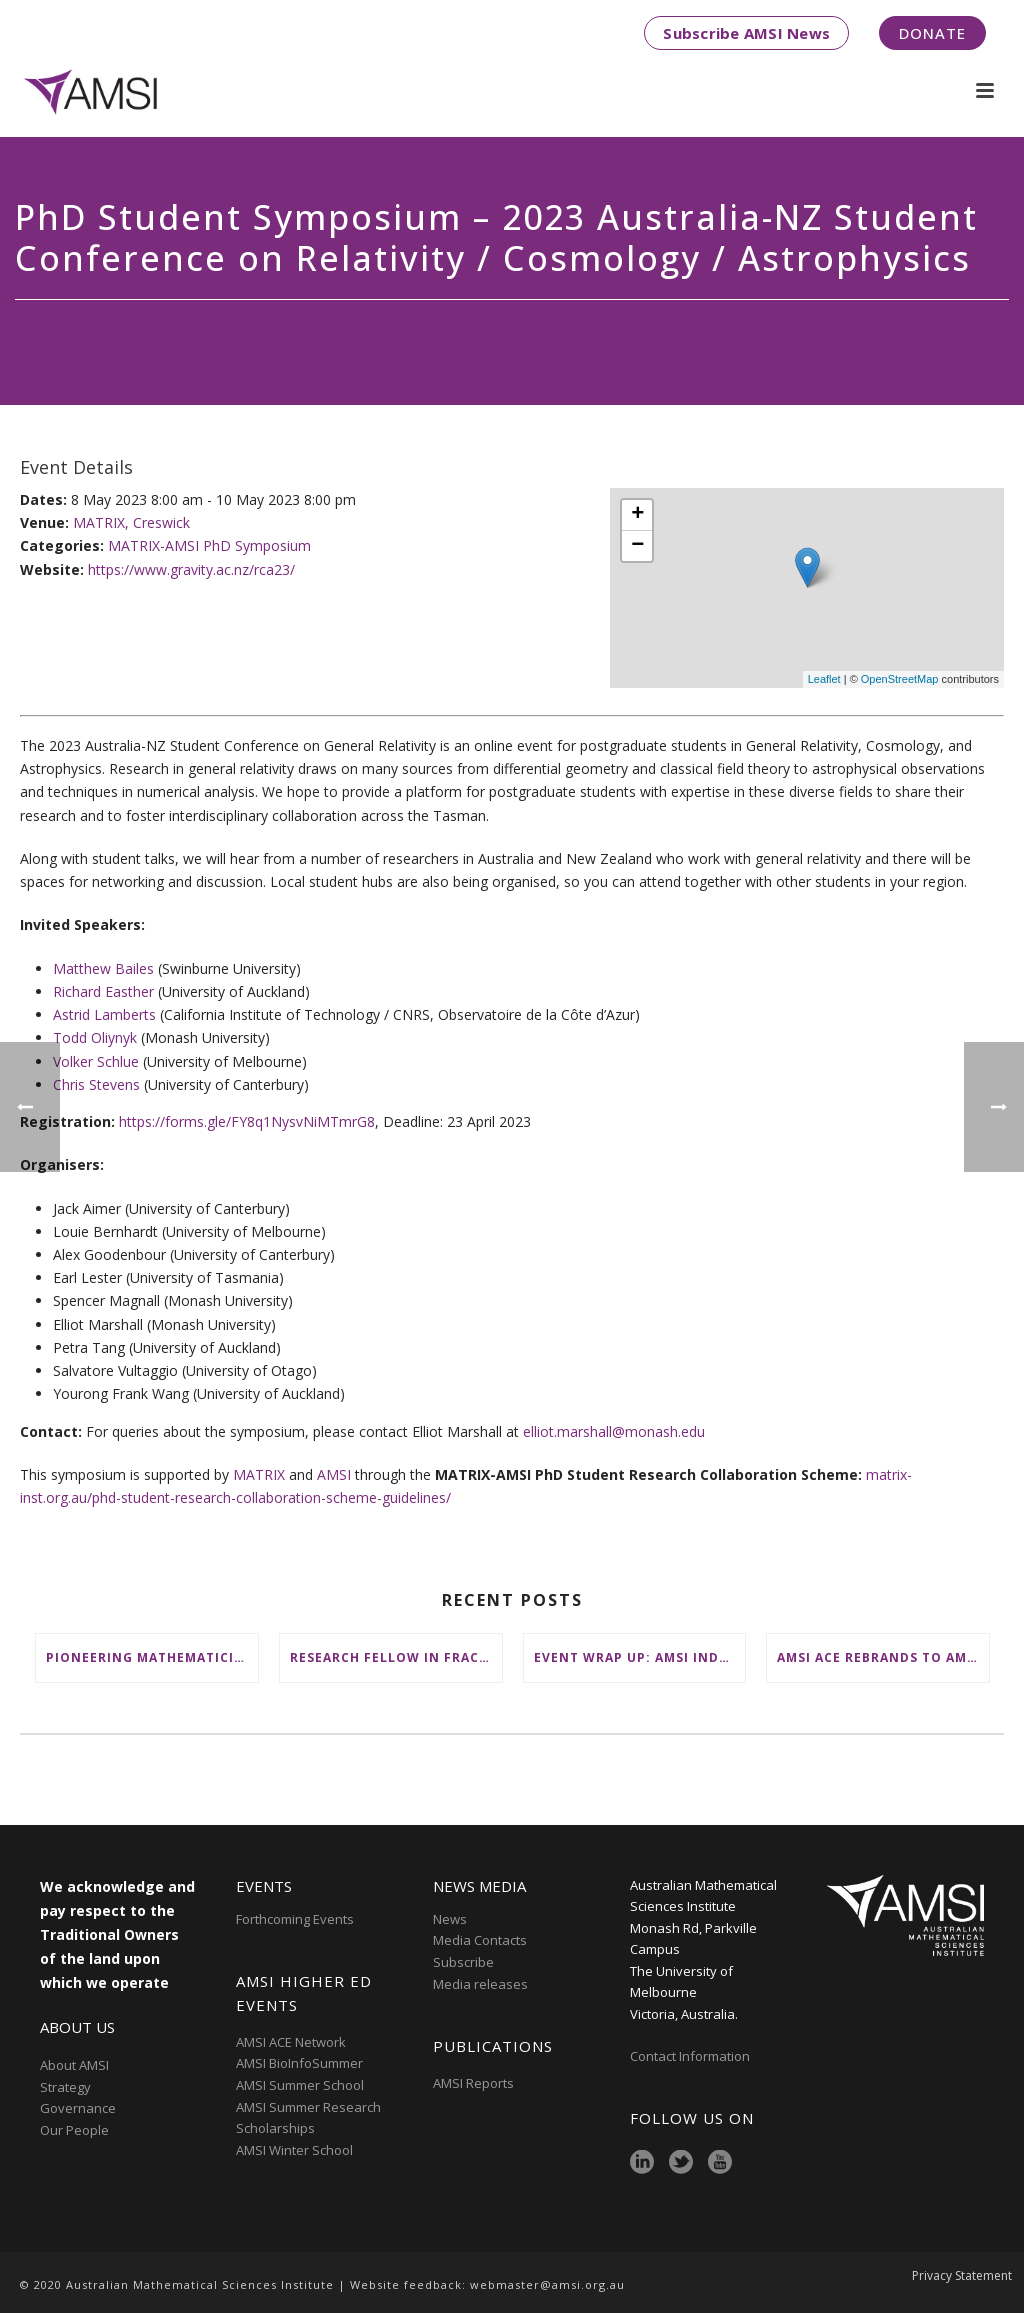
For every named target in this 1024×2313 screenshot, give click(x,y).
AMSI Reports (473, 2083)
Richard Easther (103, 991)
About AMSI (74, 2065)
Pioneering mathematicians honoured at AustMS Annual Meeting (152, 1657)
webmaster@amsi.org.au (547, 2284)
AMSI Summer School (300, 2085)
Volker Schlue (96, 1061)
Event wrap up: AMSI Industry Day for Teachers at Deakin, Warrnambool (640, 1657)
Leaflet (824, 679)
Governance (78, 2108)
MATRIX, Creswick (131, 522)
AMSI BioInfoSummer (299, 2063)
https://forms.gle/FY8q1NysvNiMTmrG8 (247, 1121)
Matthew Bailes (103, 968)
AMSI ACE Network (291, 2042)
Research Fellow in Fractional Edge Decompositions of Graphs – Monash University (396, 1657)
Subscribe (463, 1962)
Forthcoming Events (295, 1919)
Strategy (65, 2087)
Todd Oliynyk (95, 1037)
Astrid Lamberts (104, 1014)
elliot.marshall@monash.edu (614, 1431)
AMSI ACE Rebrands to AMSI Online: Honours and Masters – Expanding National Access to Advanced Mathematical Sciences (883, 1657)
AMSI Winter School (294, 2150)
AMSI (334, 1474)
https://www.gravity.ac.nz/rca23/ (191, 569)
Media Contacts (480, 1940)
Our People (74, 2130)
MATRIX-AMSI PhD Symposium (209, 545)
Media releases (480, 1984)
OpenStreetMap (900, 679)
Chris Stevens (96, 1084)
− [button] (637, 546)
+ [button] (637, 515)
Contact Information (691, 2056)
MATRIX (259, 1474)
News (450, 1919)
